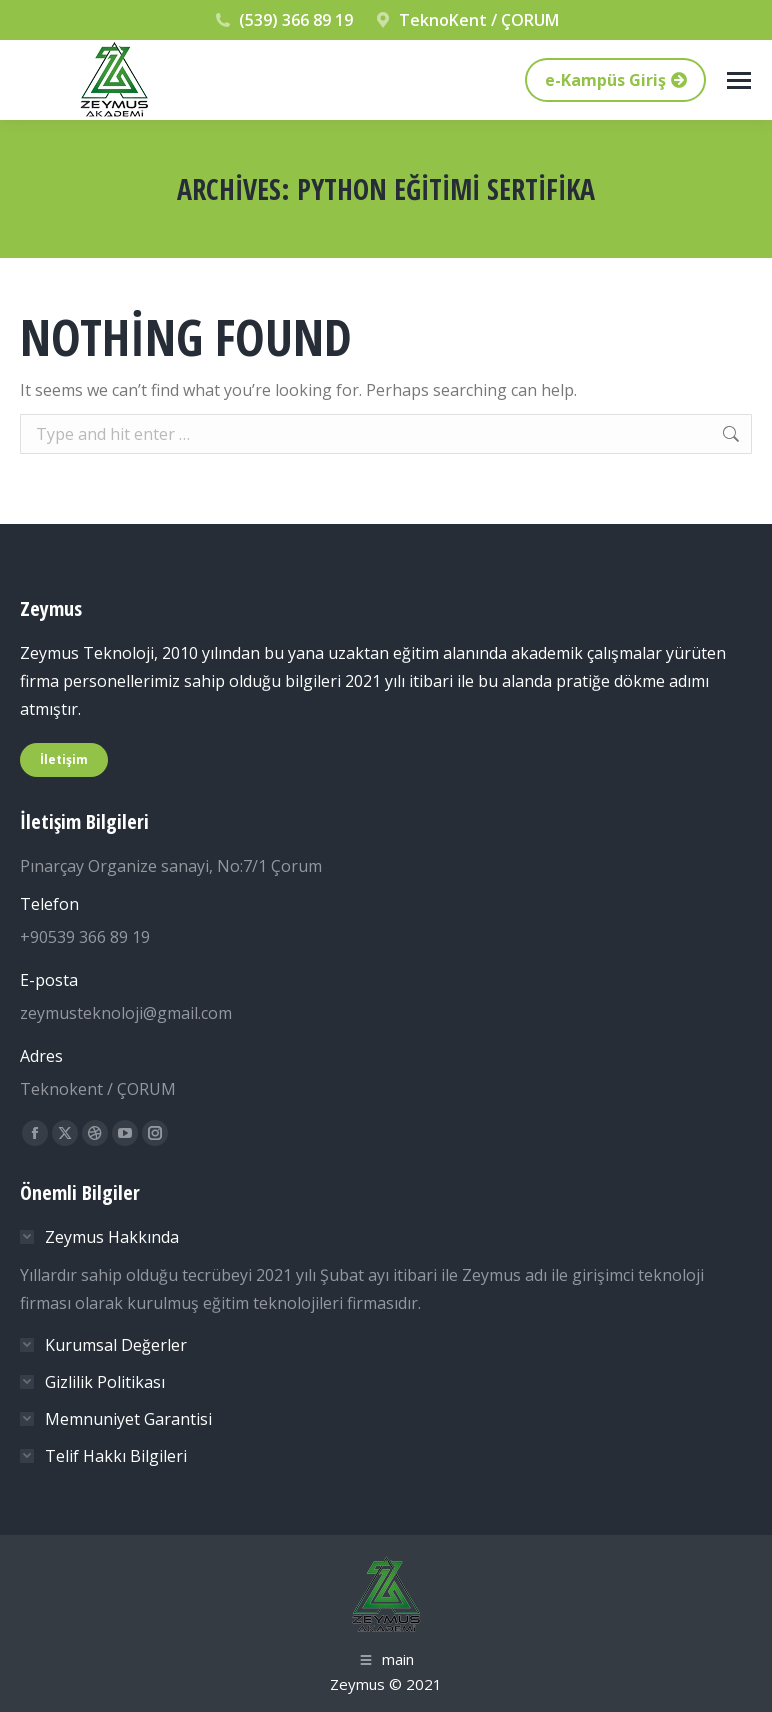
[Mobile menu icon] (739, 80)
